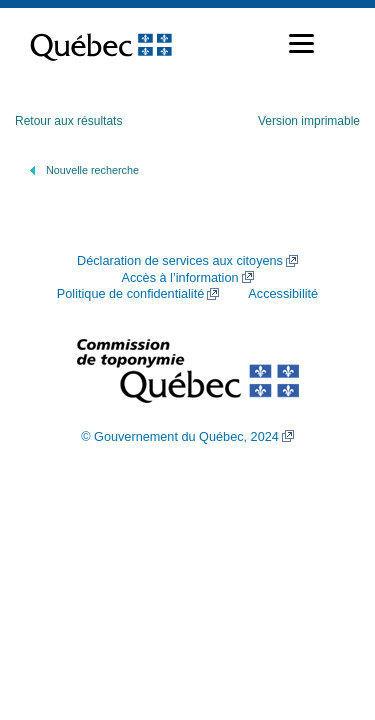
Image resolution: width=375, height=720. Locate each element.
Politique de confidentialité (130, 294)
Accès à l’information (179, 278)
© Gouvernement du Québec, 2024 (180, 437)
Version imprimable (309, 121)
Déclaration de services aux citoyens (180, 261)
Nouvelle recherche (92, 170)
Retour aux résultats (68, 121)
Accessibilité (283, 294)
